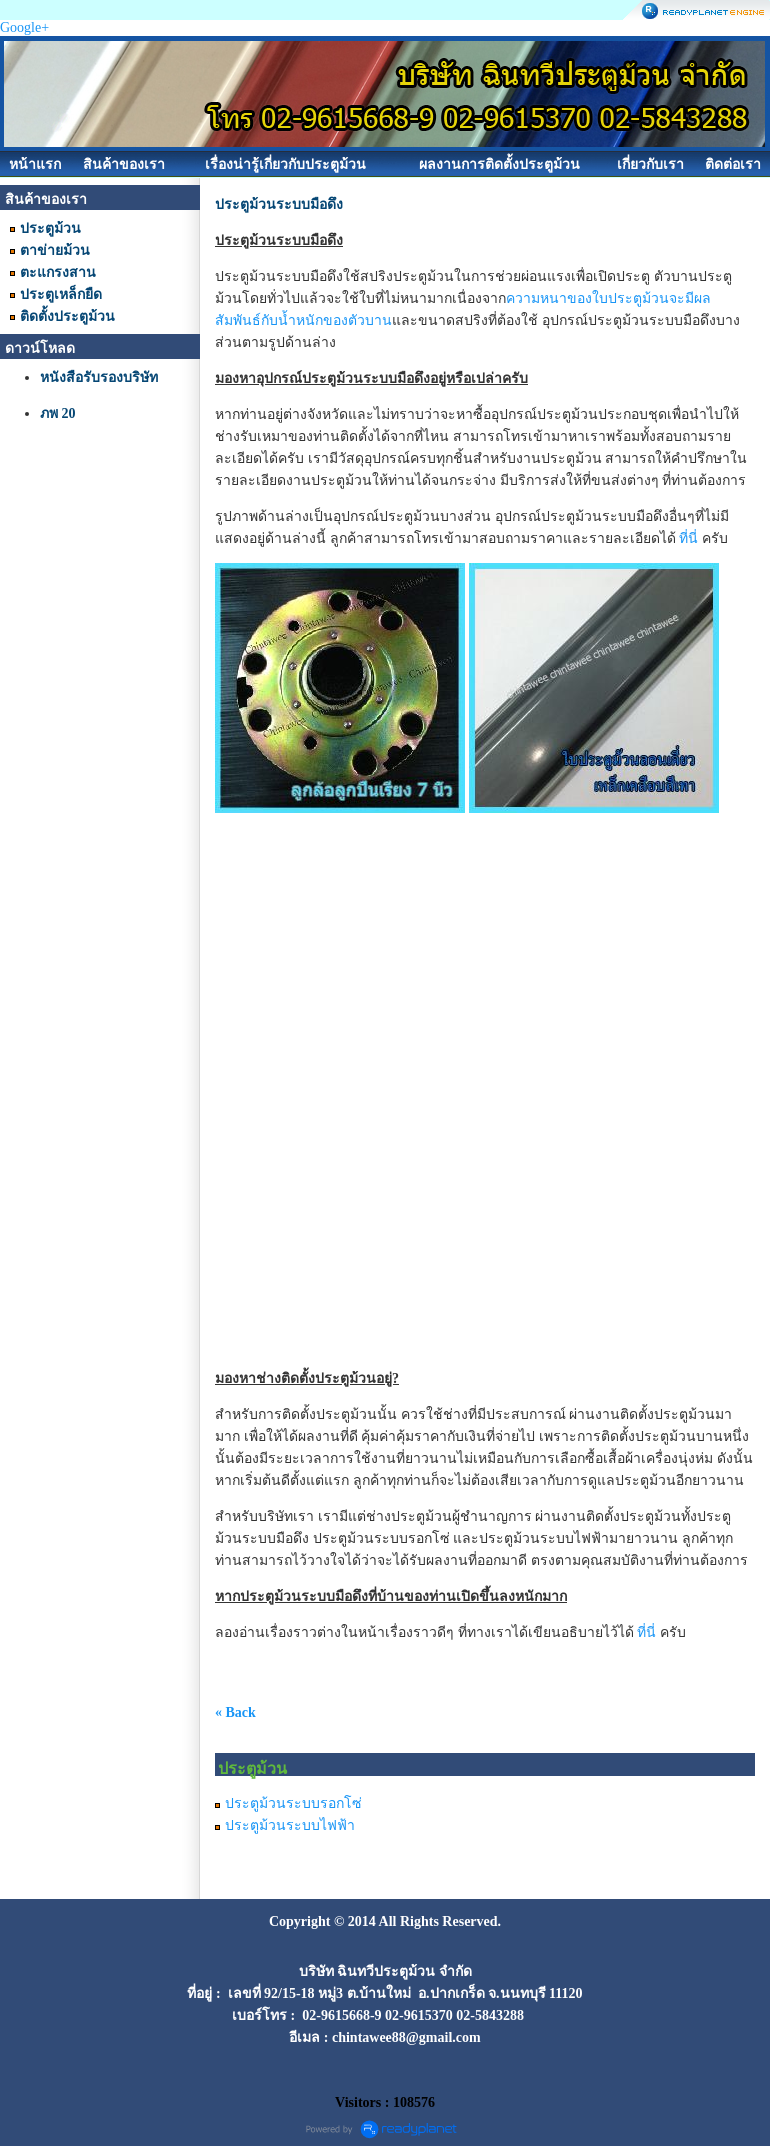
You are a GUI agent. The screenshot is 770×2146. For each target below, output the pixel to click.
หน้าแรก (35, 164)
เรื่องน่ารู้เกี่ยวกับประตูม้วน (285, 164)
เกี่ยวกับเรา (650, 164)
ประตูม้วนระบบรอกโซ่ (293, 1803)
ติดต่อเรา (733, 164)
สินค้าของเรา (124, 164)
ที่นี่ (688, 538)
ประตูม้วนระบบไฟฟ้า (290, 1825)
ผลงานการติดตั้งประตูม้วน (499, 164)
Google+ (24, 27)
